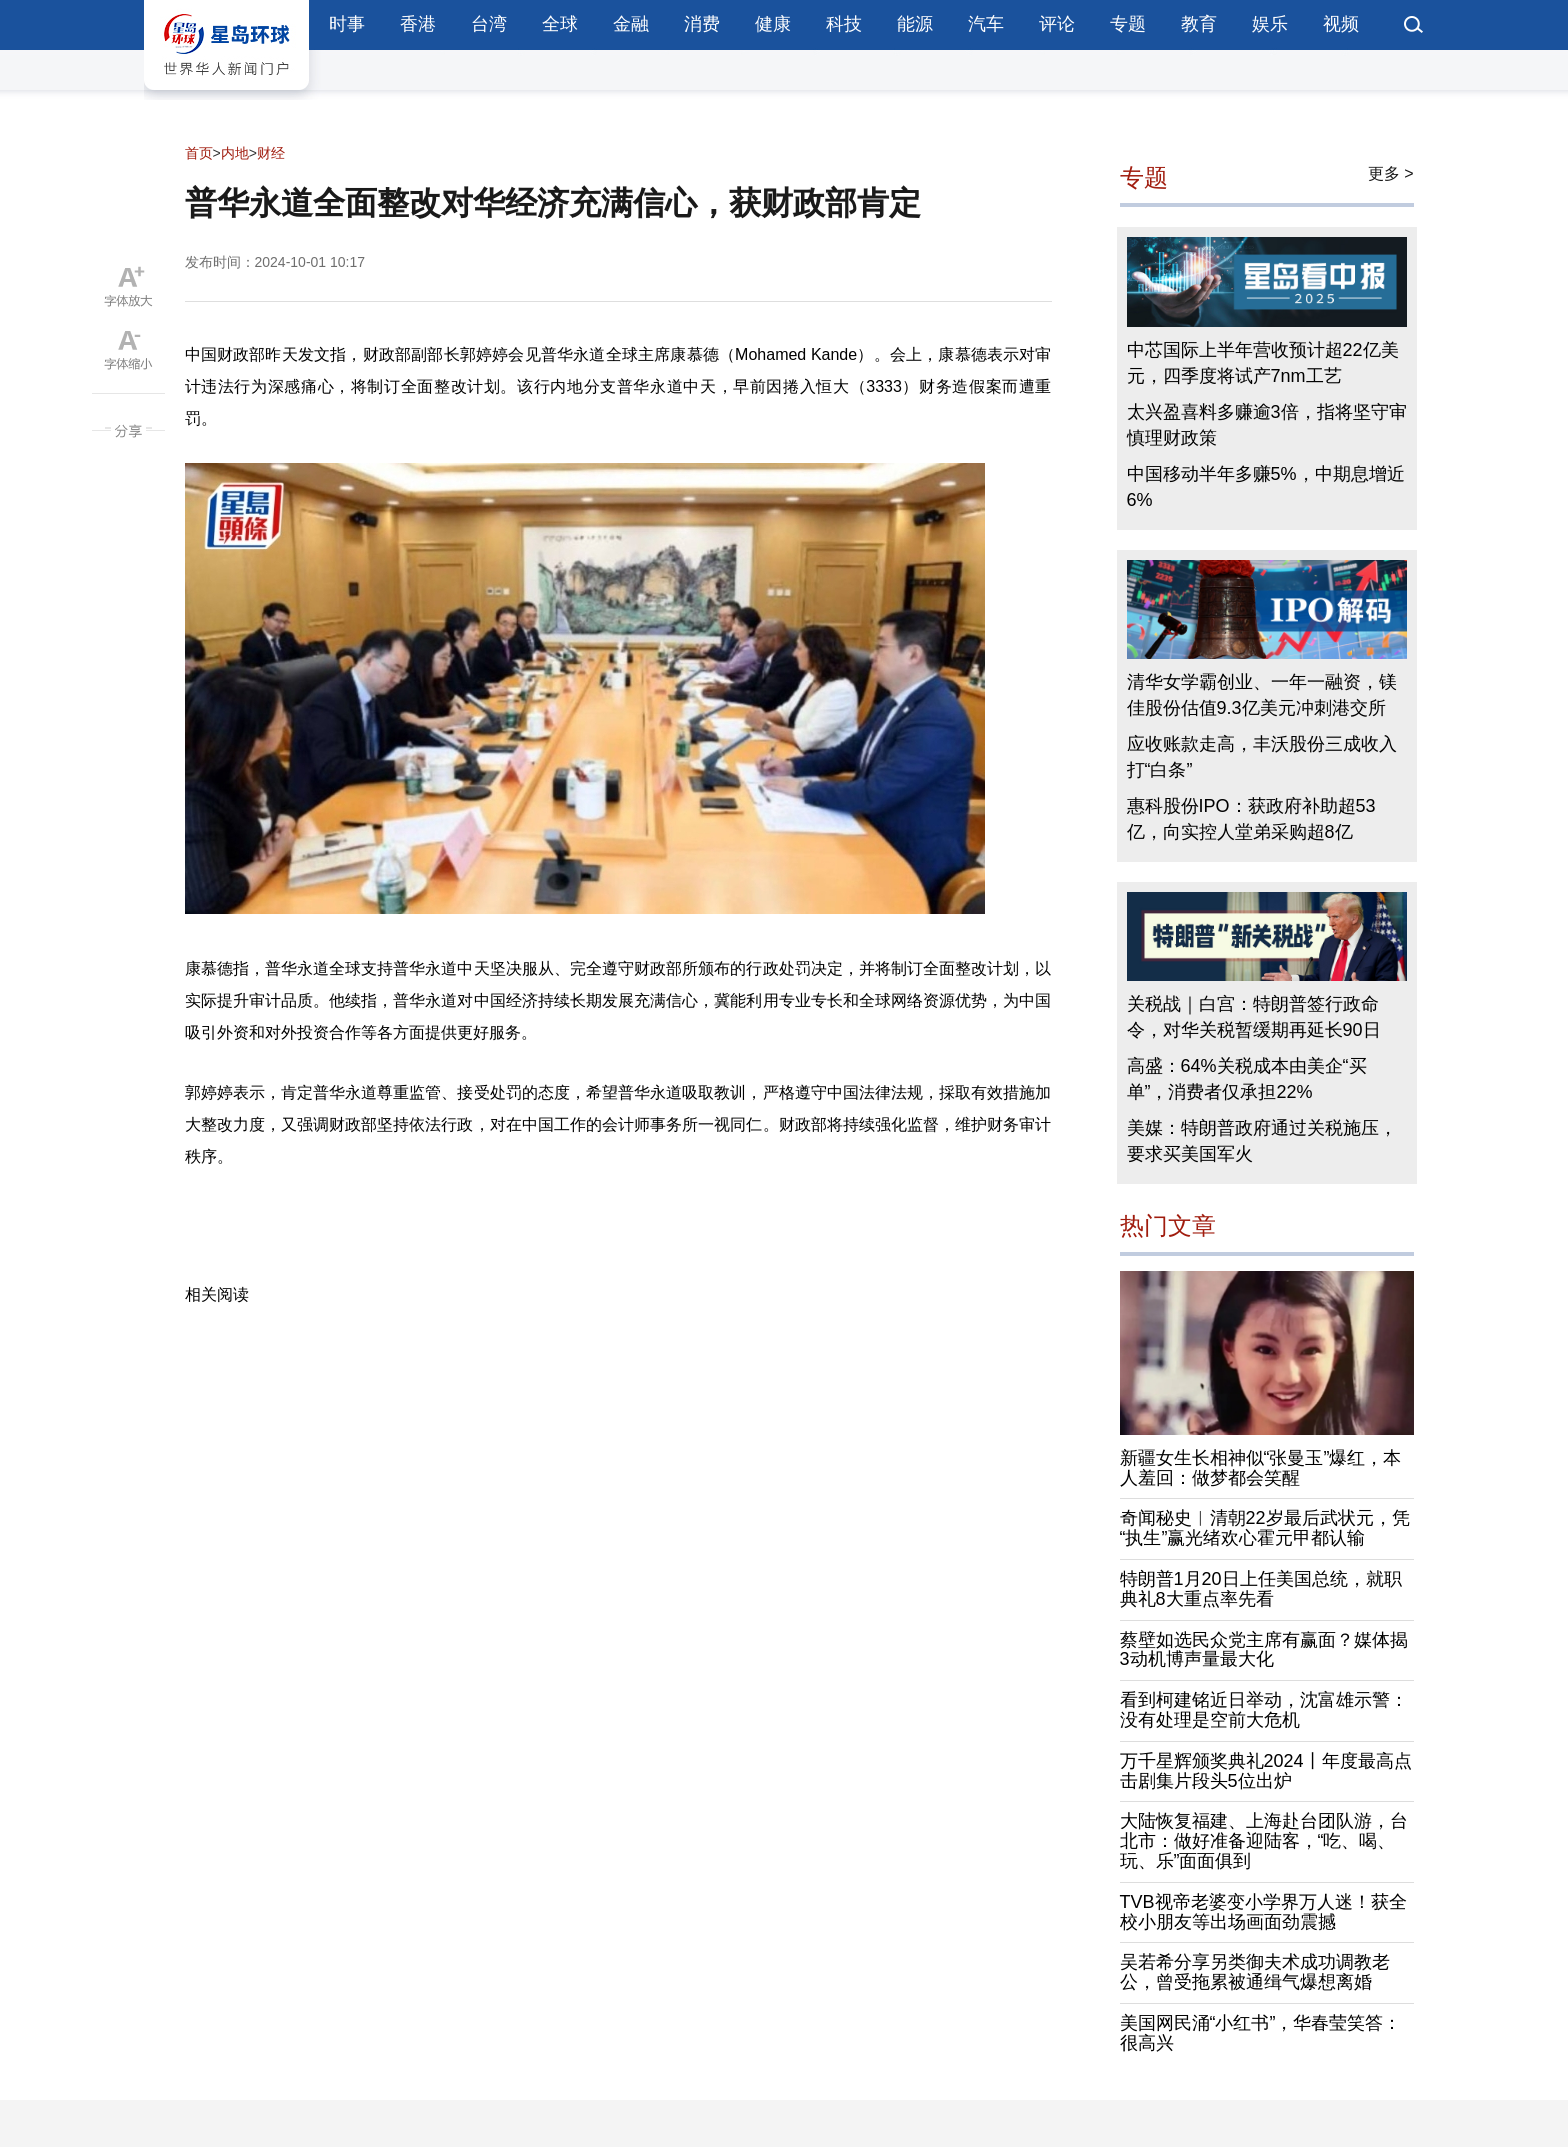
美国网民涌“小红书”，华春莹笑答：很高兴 (1261, 2033)
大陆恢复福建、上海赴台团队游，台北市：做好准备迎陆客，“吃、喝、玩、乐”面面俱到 (1264, 1841)
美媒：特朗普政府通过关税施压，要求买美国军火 (1262, 1141)
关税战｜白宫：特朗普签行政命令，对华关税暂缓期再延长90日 (1254, 1017)
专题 (1128, 24)
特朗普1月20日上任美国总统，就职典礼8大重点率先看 (1261, 1589)
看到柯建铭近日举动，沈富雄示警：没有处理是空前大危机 (1264, 1710)
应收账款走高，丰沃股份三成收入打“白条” (1262, 757)
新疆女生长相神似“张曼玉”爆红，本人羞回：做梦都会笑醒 (1261, 1468)
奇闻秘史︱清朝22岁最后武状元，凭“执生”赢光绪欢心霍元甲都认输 (1265, 1528)
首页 (199, 153)
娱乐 (1270, 24)
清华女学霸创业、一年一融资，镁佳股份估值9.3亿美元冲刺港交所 (1262, 695)
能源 (915, 24)
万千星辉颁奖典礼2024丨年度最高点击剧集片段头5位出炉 (1266, 1771)
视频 (1341, 24)
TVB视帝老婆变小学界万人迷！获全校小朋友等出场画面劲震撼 (1263, 1912)
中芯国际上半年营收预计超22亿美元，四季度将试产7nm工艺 (1263, 363)
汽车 (986, 24)
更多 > (1391, 173)
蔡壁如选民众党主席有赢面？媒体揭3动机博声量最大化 (1264, 1650)
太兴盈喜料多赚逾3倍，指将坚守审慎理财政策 (1267, 425)
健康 (773, 24)
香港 (418, 24)
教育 (1199, 24)
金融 (631, 24)
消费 (702, 24)
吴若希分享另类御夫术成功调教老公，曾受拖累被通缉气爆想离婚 (1255, 1972)
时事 (347, 24)
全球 (560, 24)
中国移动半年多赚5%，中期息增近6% (1266, 487)
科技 (844, 24)
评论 (1057, 24)
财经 (271, 153)
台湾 (489, 24)
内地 (235, 153)
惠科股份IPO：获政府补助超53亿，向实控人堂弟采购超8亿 (1251, 819)
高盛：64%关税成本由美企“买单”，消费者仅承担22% (1247, 1079)
